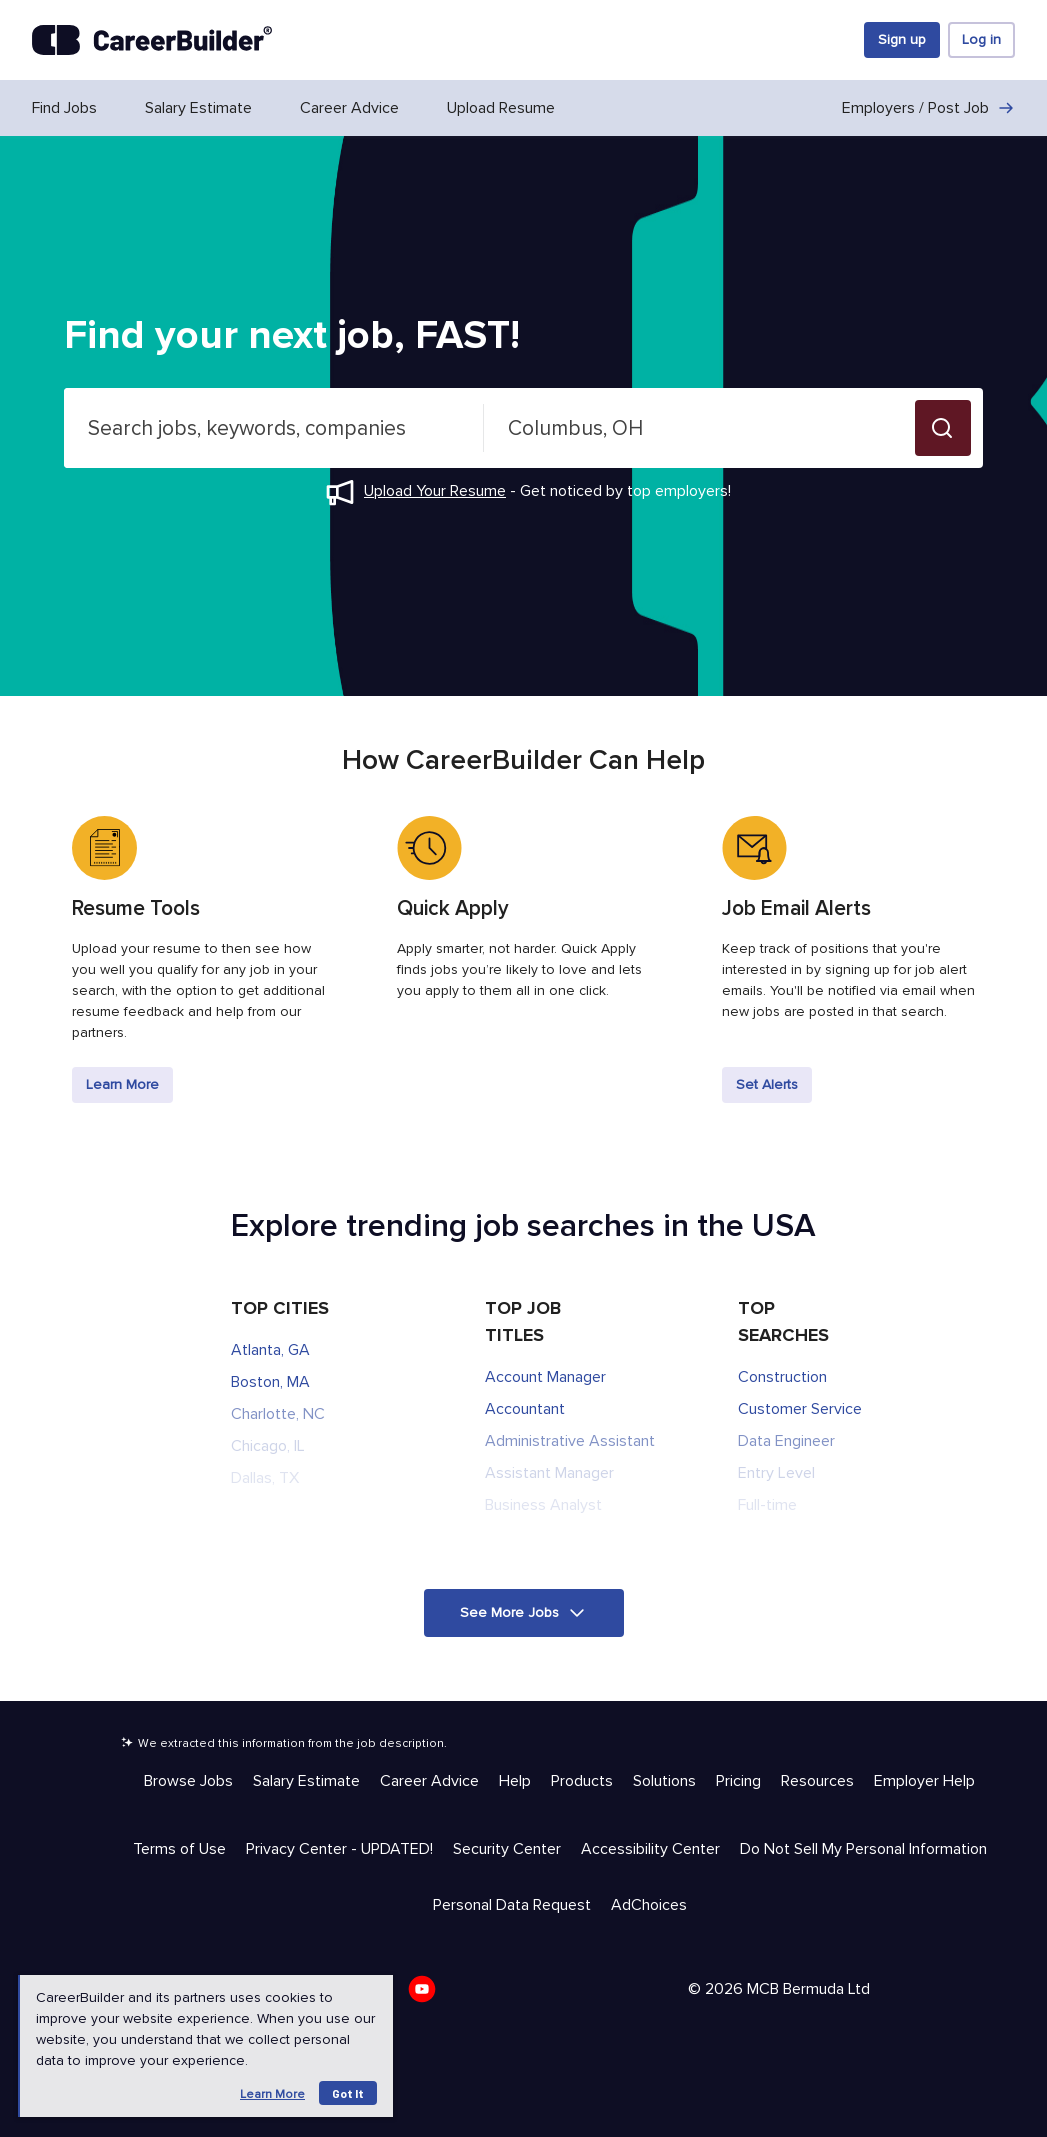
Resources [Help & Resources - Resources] (817, 1781)
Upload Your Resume (435, 491)
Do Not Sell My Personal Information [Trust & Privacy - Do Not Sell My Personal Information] (863, 1849)
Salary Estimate (198, 108)
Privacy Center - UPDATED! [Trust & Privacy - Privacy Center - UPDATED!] (339, 1849)
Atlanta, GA (270, 1350)
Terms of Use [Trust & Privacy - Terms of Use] (179, 1849)
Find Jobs (64, 108)
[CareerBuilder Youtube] (428, 1995)
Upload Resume (501, 108)
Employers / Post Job (928, 108)
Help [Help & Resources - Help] (515, 1781)
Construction (782, 1377)
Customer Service (800, 1409)
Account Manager (545, 1377)
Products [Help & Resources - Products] (582, 1781)
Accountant (525, 1409)
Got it (348, 2093)
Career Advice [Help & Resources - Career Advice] (429, 1781)
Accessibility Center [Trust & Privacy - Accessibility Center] (650, 1849)
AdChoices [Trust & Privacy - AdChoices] (649, 1905)
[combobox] (274, 428)
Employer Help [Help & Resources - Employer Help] (924, 1781)
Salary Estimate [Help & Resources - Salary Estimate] (306, 1781)
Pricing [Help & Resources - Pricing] (738, 1781)
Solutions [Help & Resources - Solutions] (664, 1781)
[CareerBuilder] (152, 40)
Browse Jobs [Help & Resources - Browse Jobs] (188, 1781)
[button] (943, 428)
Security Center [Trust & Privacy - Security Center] (507, 1849)
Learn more (272, 2094)
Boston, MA (270, 1382)
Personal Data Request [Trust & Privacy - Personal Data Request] (512, 1905)
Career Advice (349, 108)
